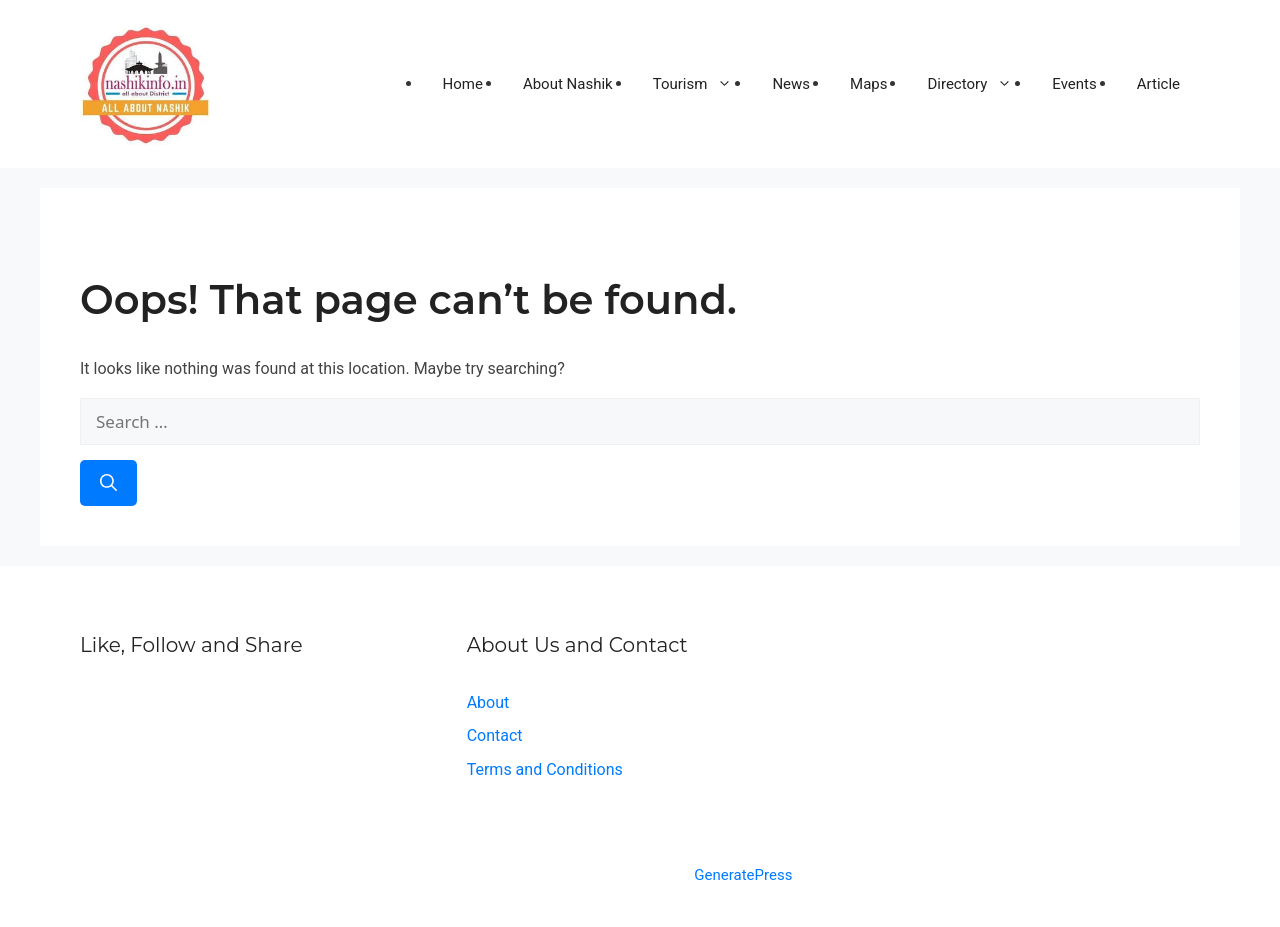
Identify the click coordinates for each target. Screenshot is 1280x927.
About (488, 702)
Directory (979, 84)
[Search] (108, 483)
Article (1158, 84)
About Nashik (568, 84)
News (791, 84)
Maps (868, 84)
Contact (495, 735)
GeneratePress (743, 875)
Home (463, 84)
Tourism (703, 84)
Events (1074, 84)
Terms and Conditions (545, 769)
